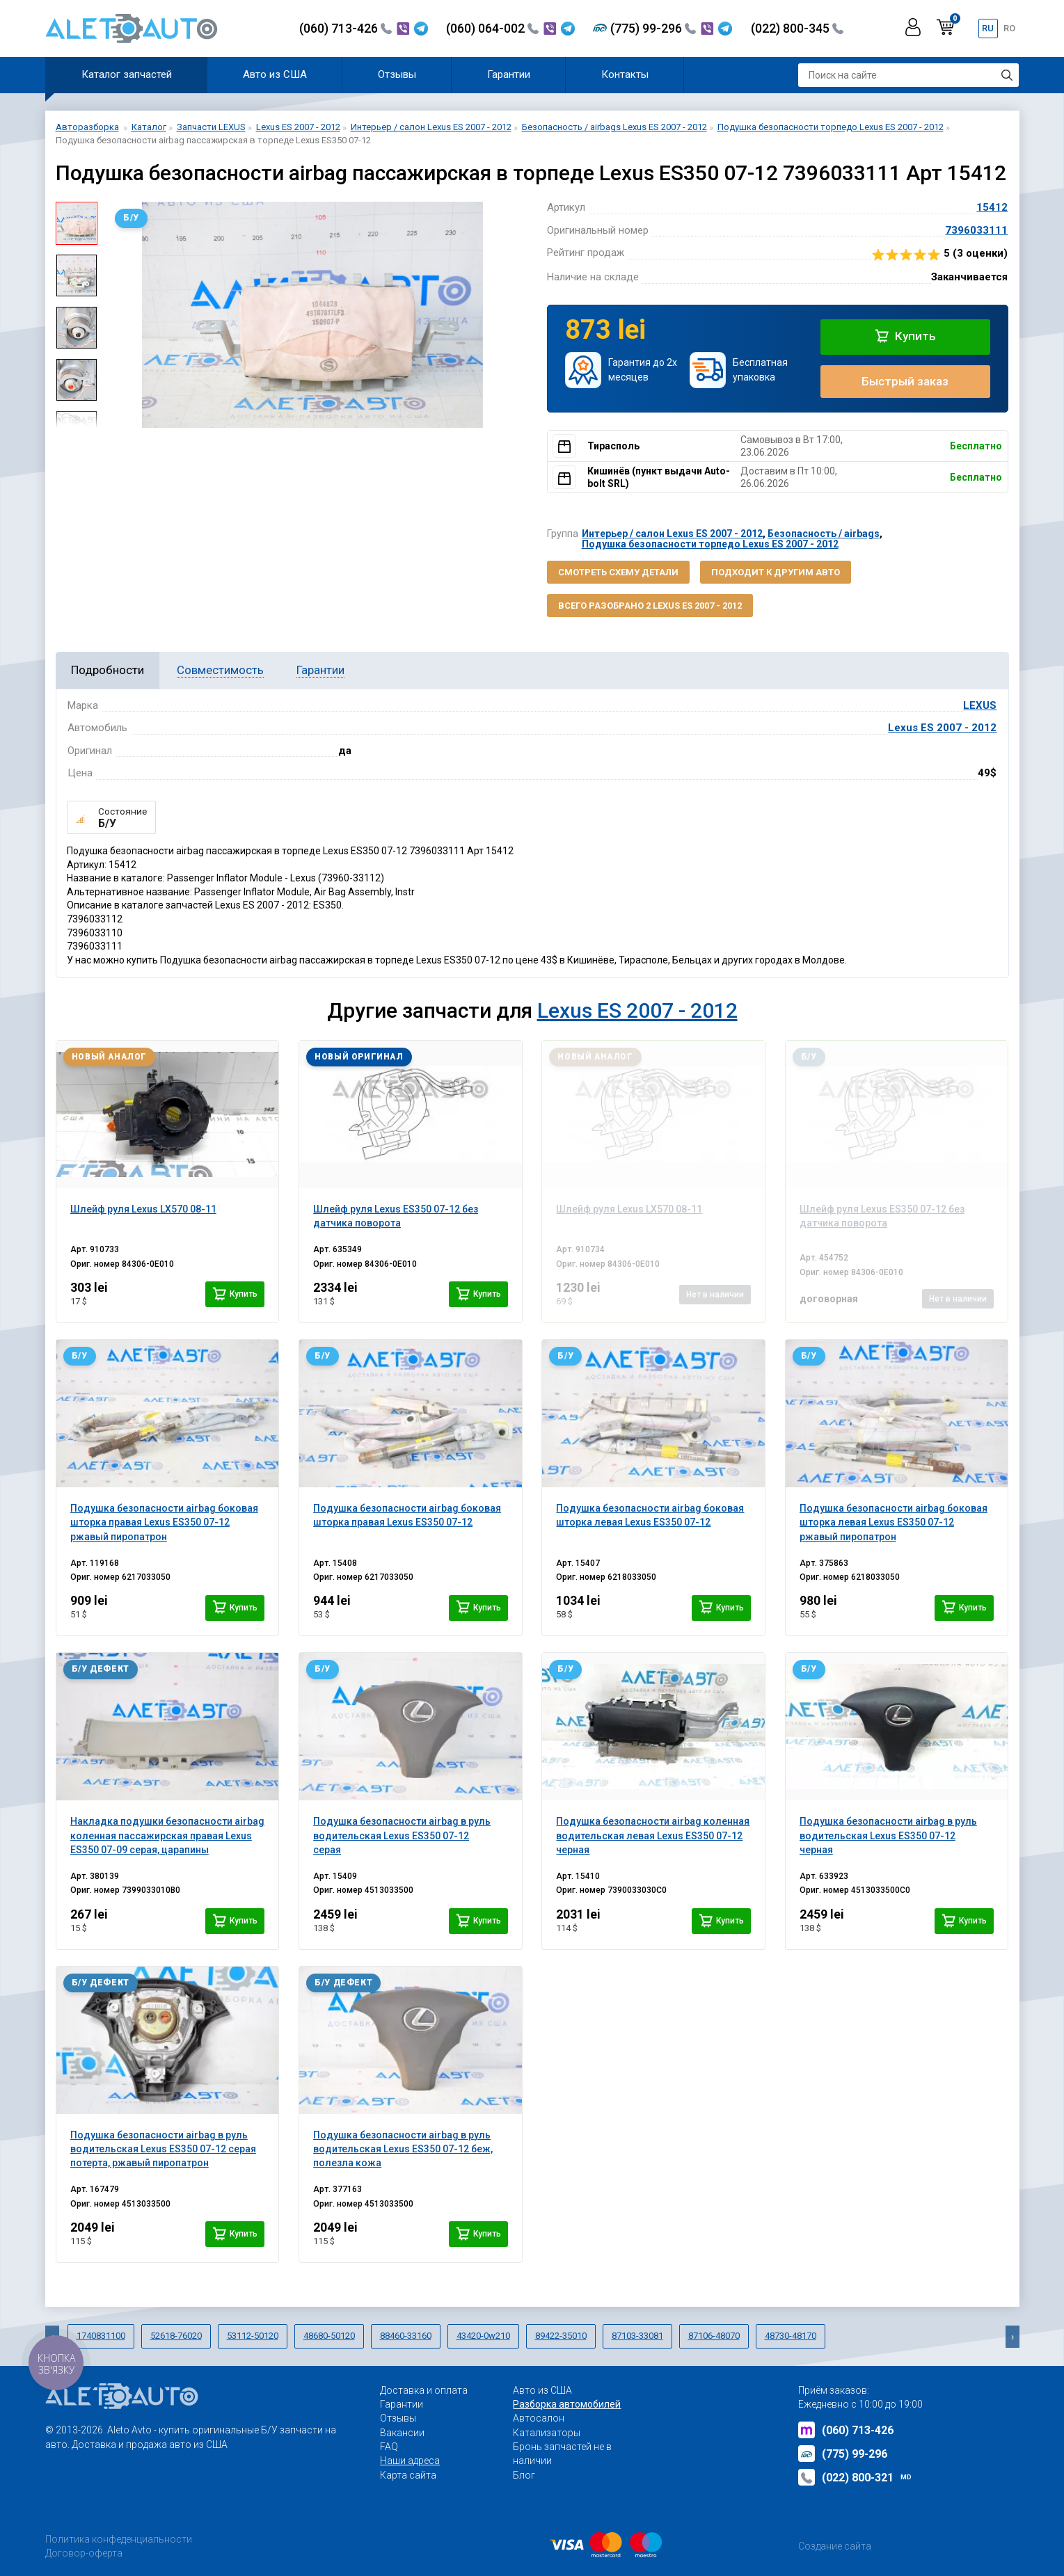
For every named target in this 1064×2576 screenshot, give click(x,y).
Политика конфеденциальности (118, 2539)
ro (1009, 28)
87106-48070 (714, 2335)
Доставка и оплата (424, 2390)
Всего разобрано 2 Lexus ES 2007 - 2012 (650, 605)
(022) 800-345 (797, 28)
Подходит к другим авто (775, 572)
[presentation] (1012, 2337)
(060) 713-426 (345, 28)
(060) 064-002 (492, 28)
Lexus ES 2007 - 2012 (942, 727)
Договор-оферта (83, 2553)
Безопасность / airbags (824, 533)
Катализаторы (546, 2432)
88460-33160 (405, 2335)
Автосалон (538, 2418)
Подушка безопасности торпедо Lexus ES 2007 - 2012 (710, 544)
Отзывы (397, 74)
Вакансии (402, 2432)
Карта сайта (408, 2475)
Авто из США (275, 74)
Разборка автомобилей (567, 2404)
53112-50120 (252, 2335)
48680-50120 (329, 2335)
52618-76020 (176, 2335)
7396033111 (976, 230)
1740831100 (101, 2335)
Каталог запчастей (126, 74)
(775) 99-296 (653, 28)
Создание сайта (834, 2546)
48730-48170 (790, 2335)
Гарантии (508, 74)
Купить (905, 336)
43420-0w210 (483, 2335)
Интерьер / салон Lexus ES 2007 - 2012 (672, 533)
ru (988, 28)
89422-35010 (561, 2335)
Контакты (625, 74)
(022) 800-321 (855, 2477)
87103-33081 (637, 2335)
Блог (524, 2475)
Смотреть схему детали (618, 572)
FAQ (389, 2446)
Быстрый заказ (904, 381)
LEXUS (979, 705)
